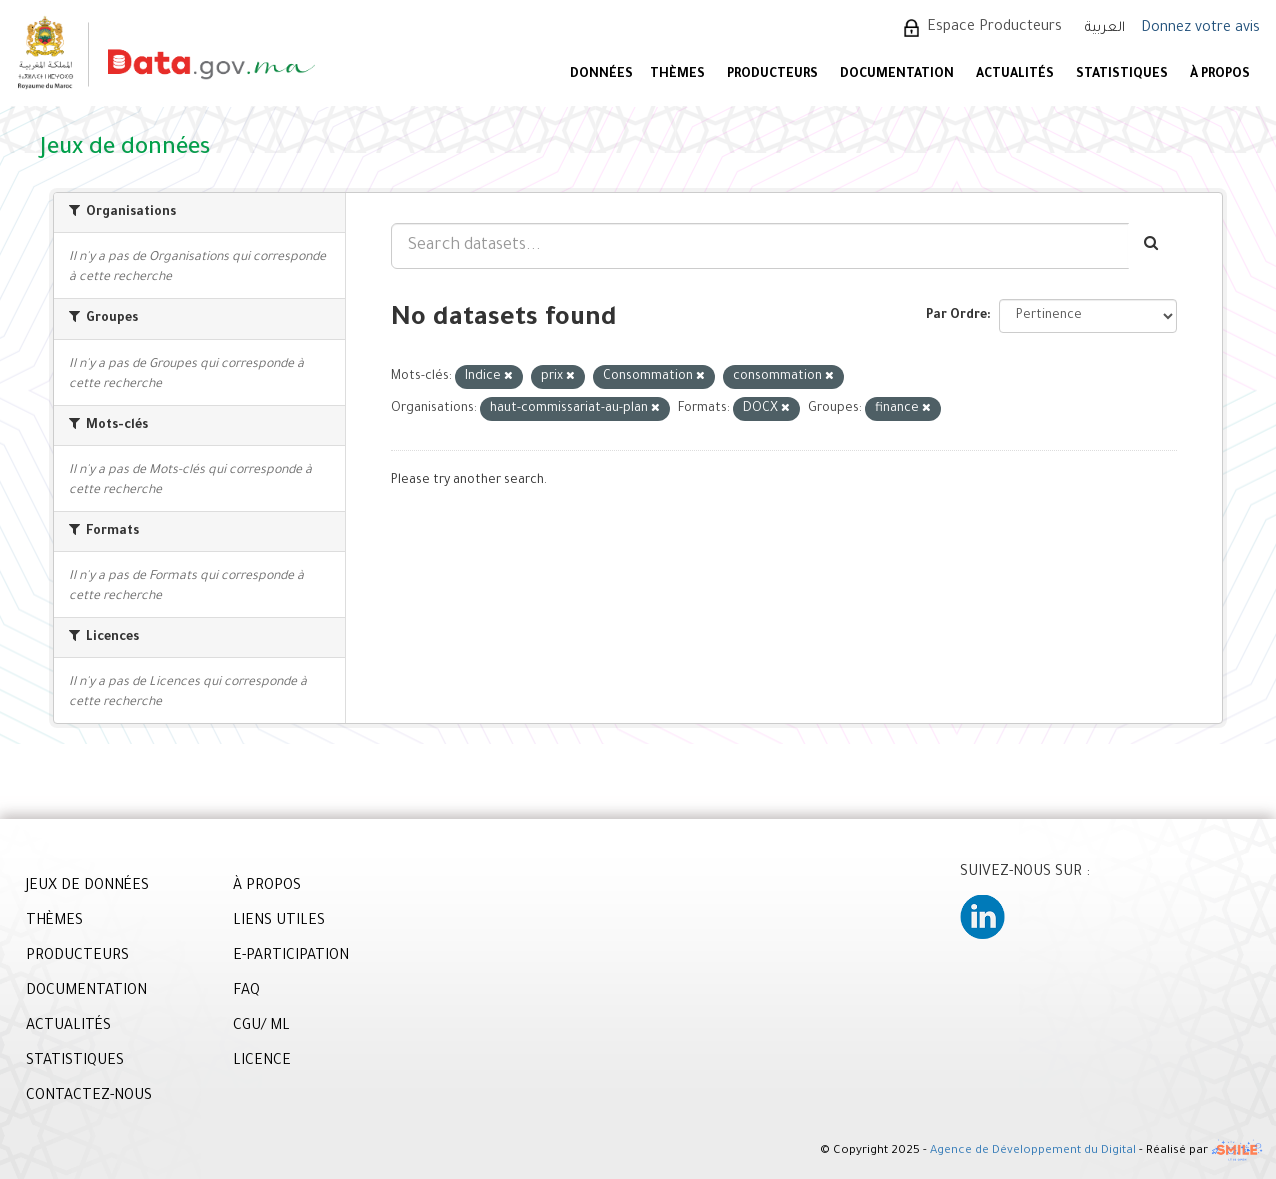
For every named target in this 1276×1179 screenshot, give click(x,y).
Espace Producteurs (994, 28)
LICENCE (262, 1062)
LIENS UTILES (279, 922)
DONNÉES (601, 75)
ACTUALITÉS (1015, 75)
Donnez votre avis (1200, 29)
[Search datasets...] (760, 246)
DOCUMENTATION (897, 75)
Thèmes (677, 75)
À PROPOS (1220, 75)
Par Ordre (956, 316)
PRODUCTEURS (772, 75)
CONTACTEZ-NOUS (89, 1097)
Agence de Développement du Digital (1033, 1152)
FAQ (246, 992)
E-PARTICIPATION (291, 957)
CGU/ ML (261, 1027)
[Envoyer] (1152, 246)
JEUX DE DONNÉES (87, 887)
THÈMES (54, 922)
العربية (1105, 28)
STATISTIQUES (1122, 75)
